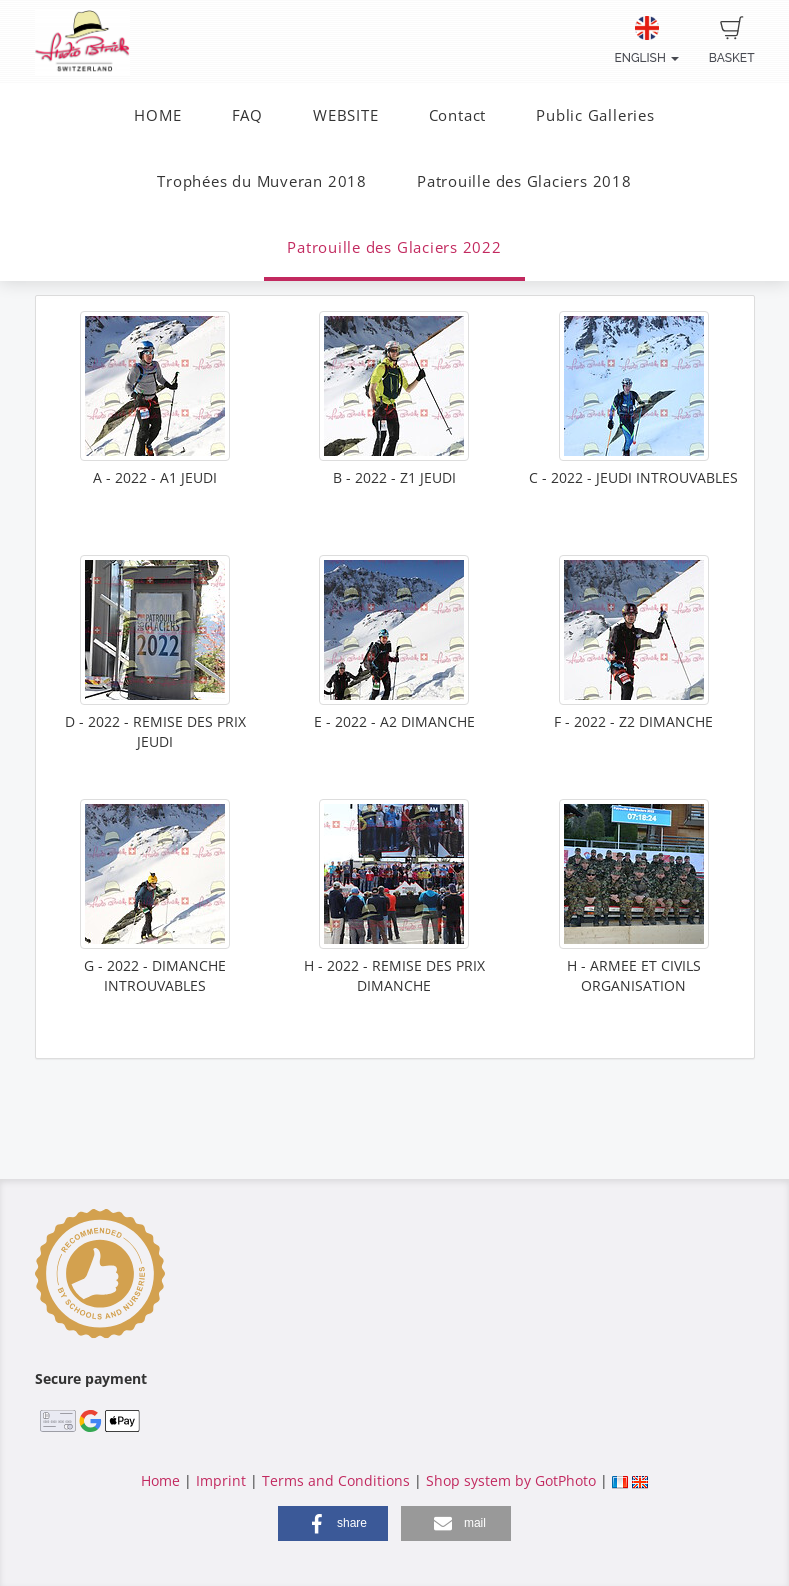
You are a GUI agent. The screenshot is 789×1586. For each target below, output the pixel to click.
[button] (333, 1523)
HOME (157, 115)
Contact (457, 115)
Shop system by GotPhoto (511, 1480)
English (646, 40)
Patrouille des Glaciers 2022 (394, 247)
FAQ (247, 115)
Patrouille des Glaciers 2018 (524, 181)
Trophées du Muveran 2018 (261, 181)
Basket (732, 40)
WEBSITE (345, 115)
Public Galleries (595, 115)
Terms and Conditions (336, 1480)
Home (160, 1480)
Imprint (221, 1480)
